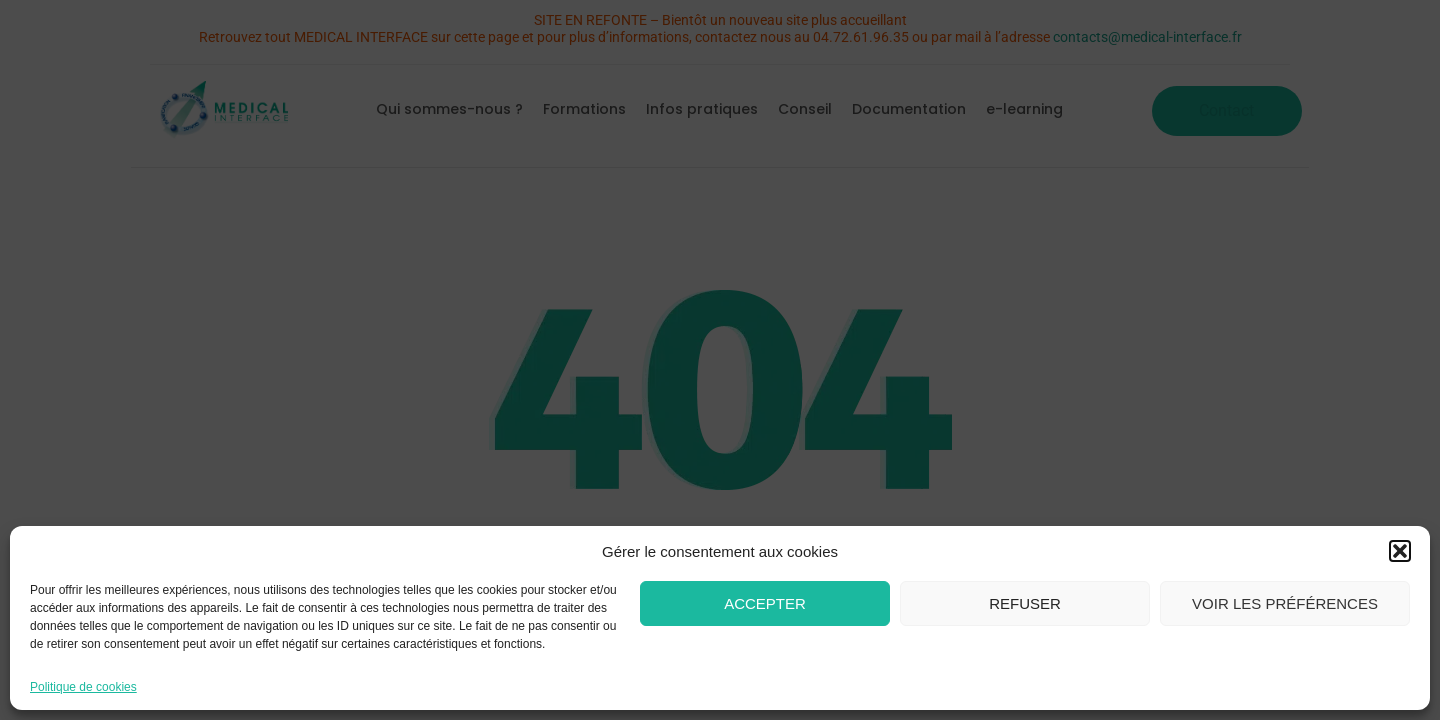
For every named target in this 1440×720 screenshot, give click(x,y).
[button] (1400, 551)
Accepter (765, 603)
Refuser (1025, 603)
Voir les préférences (1285, 603)
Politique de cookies (83, 687)
